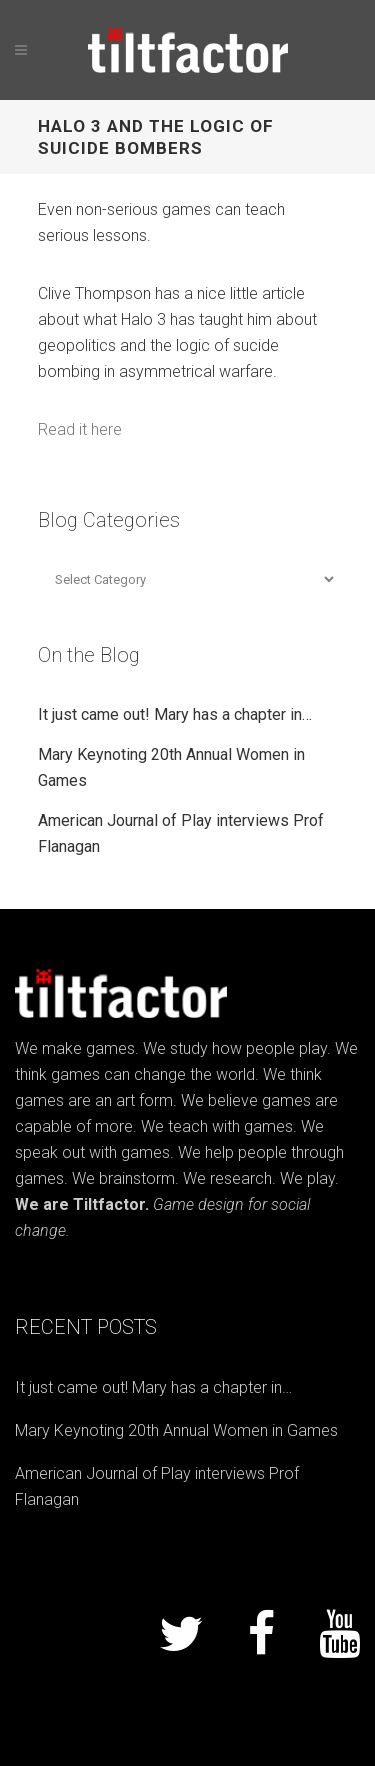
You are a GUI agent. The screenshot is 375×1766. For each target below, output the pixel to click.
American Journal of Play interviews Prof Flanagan (157, 1486)
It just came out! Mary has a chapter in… (175, 714)
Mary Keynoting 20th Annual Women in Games (176, 1430)
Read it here (80, 429)
